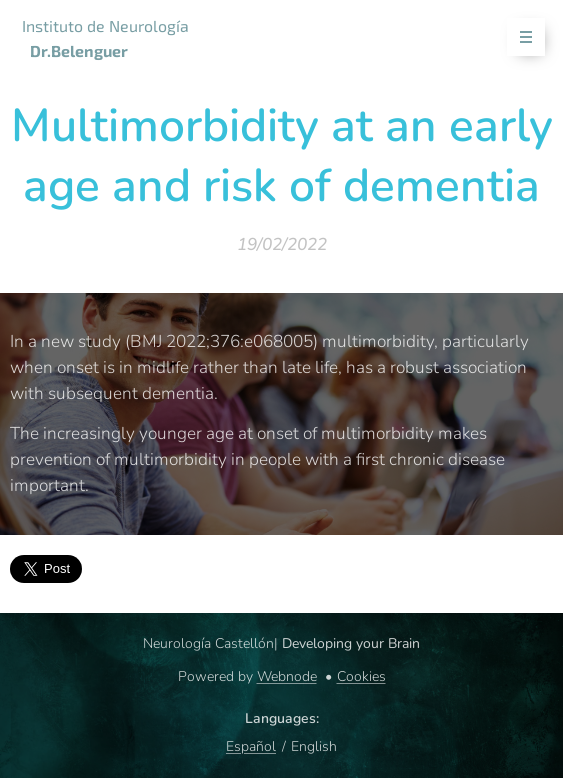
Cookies (361, 676)
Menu (519, 37)
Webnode (287, 676)
